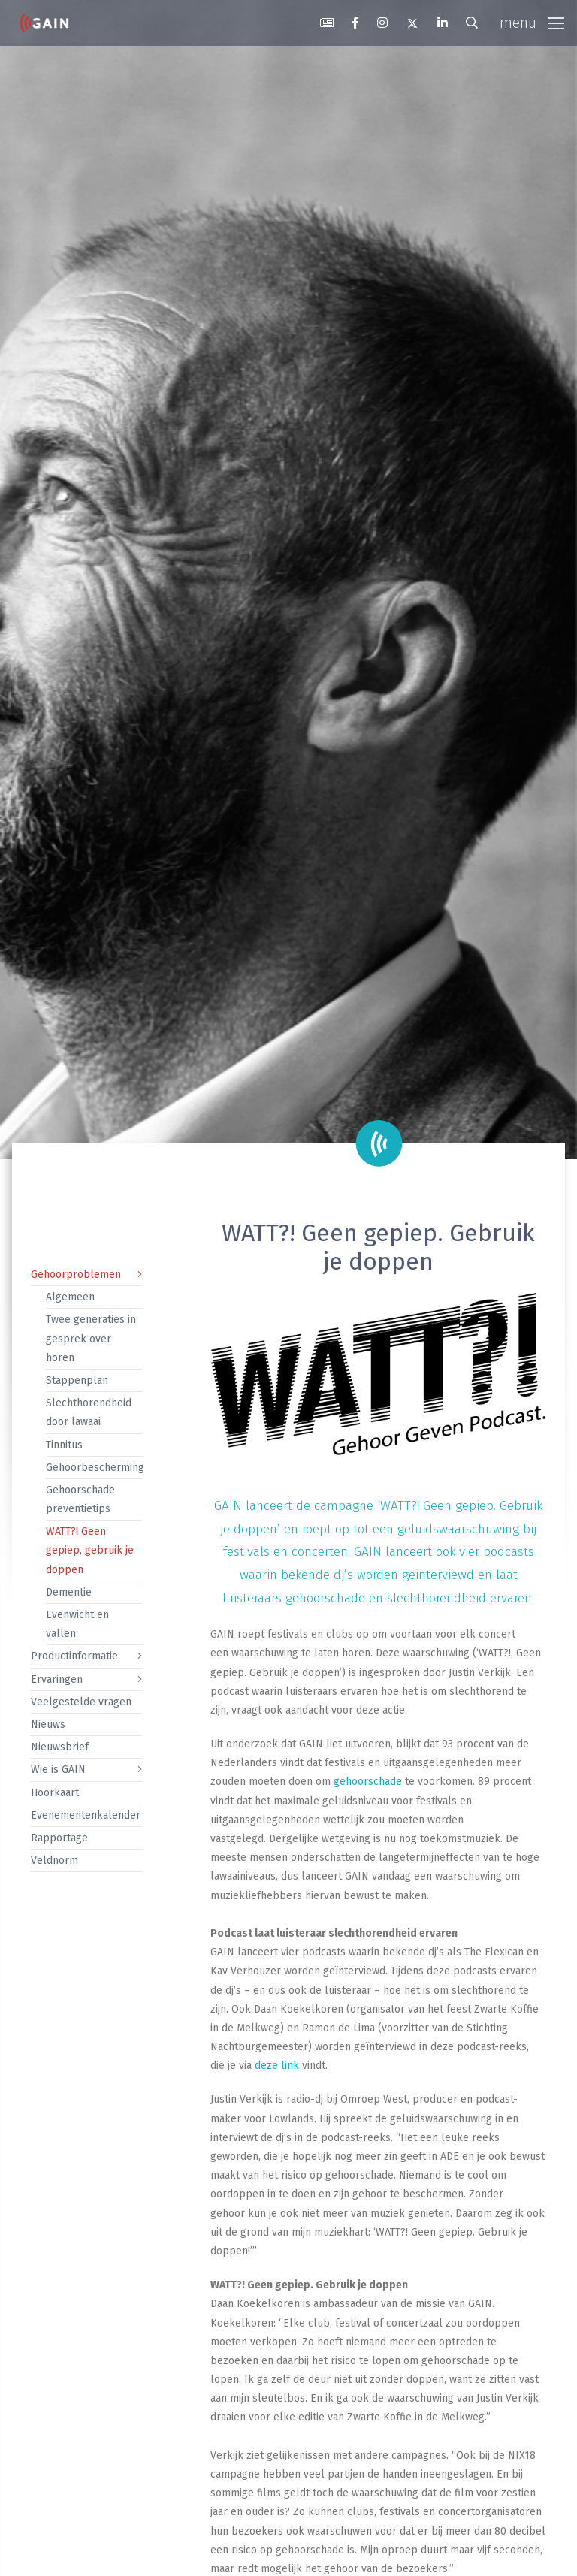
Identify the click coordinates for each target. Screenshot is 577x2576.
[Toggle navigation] (532, 23)
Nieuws (48, 1724)
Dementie (69, 1592)
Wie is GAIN (58, 1769)
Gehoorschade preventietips (80, 1499)
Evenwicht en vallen (77, 1624)
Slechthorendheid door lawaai (88, 1412)
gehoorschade (368, 1781)
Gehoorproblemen (76, 1274)
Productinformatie (74, 1656)
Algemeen (70, 1297)
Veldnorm (54, 1860)
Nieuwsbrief (60, 1747)
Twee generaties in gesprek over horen (91, 1338)
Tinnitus (64, 1445)
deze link (277, 2065)
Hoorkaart (55, 1792)
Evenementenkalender (85, 1815)
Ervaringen (57, 1679)
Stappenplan (77, 1380)
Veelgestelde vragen (81, 1702)
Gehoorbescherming (94, 1467)
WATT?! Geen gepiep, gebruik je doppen (90, 1550)
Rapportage (59, 1838)
